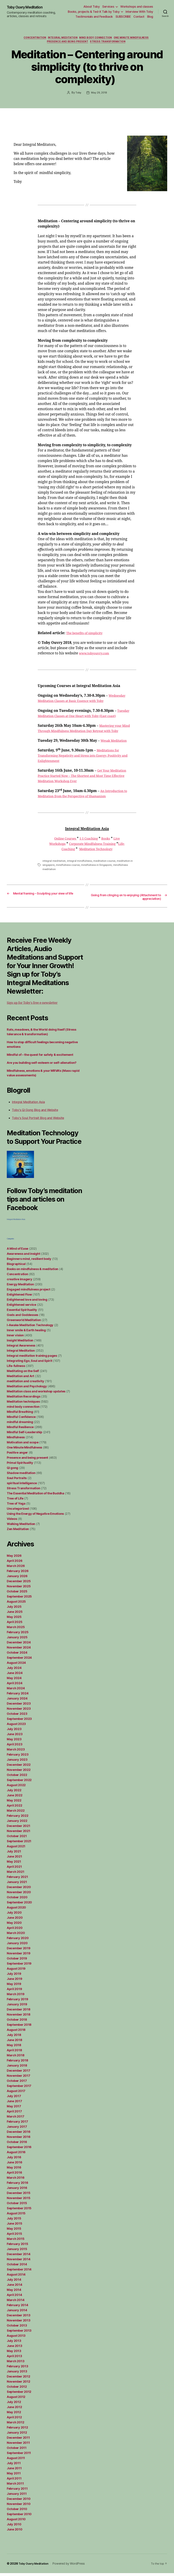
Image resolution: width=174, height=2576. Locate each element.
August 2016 (16, 2155)
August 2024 (16, 1665)
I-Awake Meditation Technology (30, 1328)
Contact (138, 16)
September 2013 (19, 2333)
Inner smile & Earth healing (26, 1333)
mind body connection (98, 38)
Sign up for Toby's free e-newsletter (32, 1006)
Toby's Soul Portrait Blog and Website (38, 1121)
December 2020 (19, 1890)
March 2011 (15, 2486)
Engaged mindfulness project (28, 1292)
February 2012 (17, 2430)
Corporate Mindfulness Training (93, 846)
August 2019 (16, 1971)
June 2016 (14, 2165)
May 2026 (14, 1558)
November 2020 (19, 1895)
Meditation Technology (96, 851)
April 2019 (14, 1992)
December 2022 (19, 1767)
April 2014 (14, 2298)
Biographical (16, 1267)
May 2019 (14, 1987)
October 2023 (17, 1716)
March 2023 (16, 1752)
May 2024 (14, 1681)
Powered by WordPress (72, 2566)
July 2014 (14, 2282)
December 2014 (18, 2257)
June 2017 (14, 2104)
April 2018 (14, 2053)
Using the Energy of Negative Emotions (35, 1516)
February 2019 (17, 2002)
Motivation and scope (23, 1445)
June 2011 (14, 2471)
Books (108, 840)
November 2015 (18, 2201)
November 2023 (19, 1711)
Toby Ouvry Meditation (28, 7)
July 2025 (14, 1609)
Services (108, 6)
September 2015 (19, 2211)
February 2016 (17, 2185)
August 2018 (16, 2032)
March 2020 (16, 1936)
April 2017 (14, 2114)
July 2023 (14, 1732)
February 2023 (18, 1757)
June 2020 (15, 1920)
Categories (10, 1242)
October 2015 (17, 2206)
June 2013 (14, 2349)
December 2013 (18, 2318)
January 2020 (17, 1946)
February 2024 (18, 1696)
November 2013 (18, 2323)
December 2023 (19, 1706)
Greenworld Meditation (24, 1323)
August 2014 (16, 2277)
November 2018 (18, 2017)
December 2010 (19, 2501)
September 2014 (19, 2272)
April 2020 (14, 1930)
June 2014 (14, 2287)
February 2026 (18, 1574)
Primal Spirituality (20, 1465)
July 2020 (14, 1915)
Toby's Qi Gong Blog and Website (35, 1113)
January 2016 (17, 2190)
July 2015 (14, 2221)
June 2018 (14, 2043)
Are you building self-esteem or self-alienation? (41, 1065)
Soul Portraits (17, 1481)
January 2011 (17, 2496)
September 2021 (19, 1844)
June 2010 (14, 2532)
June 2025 (15, 1614)
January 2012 (17, 2435)
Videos (12, 1521)
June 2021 (14, 1859)
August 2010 (16, 2522)
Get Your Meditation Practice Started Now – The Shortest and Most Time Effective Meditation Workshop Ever (84, 777)
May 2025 (14, 1619)
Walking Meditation (21, 1527)
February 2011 (17, 2491)
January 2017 (17, 2129)
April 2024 (14, 1686)
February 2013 (17, 2369)
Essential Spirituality (22, 1312)
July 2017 (14, 2099)
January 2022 (17, 1823)
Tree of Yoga (16, 1506)
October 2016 (17, 2145)
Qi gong (12, 1470)
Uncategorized (18, 1511)
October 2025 (17, 1594)
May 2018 (14, 2048)
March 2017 (15, 2119)
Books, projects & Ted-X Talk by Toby (93, 11)
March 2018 (15, 2058)
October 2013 (17, 2328)
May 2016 (14, 2170)
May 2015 (14, 2231)
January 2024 (17, 1701)
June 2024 (15, 1676)
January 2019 (17, 2007)
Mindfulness (16, 1440)
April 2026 (14, 1563)
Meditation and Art (20, 1379)
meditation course (105, 862)
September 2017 (19, 2089)
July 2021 (14, 1854)
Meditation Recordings (23, 1399)
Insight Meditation (20, 1343)
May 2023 (14, 1742)
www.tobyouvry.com (96, 655)
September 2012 (19, 2394)
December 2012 (18, 2379)
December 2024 (19, 1645)
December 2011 (18, 2440)
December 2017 (18, 2073)
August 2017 (16, 2094)
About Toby (91, 6)
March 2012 (15, 2425)
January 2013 (17, 2374)
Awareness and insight (23, 1256)
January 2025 (17, 1640)
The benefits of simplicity (87, 635)
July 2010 (14, 2527)
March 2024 (16, 1691)
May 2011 (14, 2476)
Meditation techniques (23, 1404)
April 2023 (14, 1747)
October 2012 (17, 2389)
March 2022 (15, 1813)
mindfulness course (68, 867)
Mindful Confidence (21, 1419)
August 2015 (16, 2216)
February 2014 (17, 2308)
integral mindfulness (80, 862)
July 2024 (14, 1670)
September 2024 (19, 1660)
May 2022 (14, 1803)
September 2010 (19, 2517)
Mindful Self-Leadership (24, 1435)
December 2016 (18, 2134)
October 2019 (17, 1961)
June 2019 (14, 1981)
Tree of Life (15, 1501)
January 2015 (17, 2252)
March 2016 (15, 2180)
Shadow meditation (21, 1476)
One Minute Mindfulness (137, 38)
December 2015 (18, 2196)
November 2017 (18, 2078)
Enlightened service (21, 1307)
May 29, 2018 (99, 94)
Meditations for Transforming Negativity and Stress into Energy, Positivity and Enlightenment (86, 757)
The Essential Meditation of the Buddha (35, 1496)
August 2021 (16, 1849)
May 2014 (14, 2292)
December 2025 (19, 1584)
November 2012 (18, 2384)
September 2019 (19, 1966)
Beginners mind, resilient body (29, 1261)
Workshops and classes (136, 6)
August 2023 (16, 1727)
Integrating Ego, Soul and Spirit (29, 1363)
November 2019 (18, 1956)
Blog (150, 16)
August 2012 (16, 2399)
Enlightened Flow (19, 1297)
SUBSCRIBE (123, 16)
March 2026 (16, 1569)
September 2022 (19, 1783)
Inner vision (15, 1338)
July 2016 (14, 2160)
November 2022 (19, 1772)
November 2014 (18, 2262)
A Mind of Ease (17, 1251)
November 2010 (19, 2507)
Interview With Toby (139, 11)
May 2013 (14, 2354)
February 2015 (17, 2247)
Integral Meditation (61, 38)
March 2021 (15, 1874)
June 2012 (14, 2410)
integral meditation (54, 862)
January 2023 (17, 1762)
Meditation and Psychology (27, 1389)
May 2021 (14, 1864)
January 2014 (17, 2313)
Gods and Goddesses (22, 1318)
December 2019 (18, 1951)
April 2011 (14, 2481)
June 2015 (14, 2226)
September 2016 (19, 2150)
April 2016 (14, 2175)
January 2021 (17, 1885)
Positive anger (17, 1455)
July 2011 (14, 2466)
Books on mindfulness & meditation (32, 1272)
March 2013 (15, 2364)
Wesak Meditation (116, 742)
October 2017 (17, 2083)
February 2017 (17, 2124)
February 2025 (18, 1635)
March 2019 (15, 1997)
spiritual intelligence (22, 1486)
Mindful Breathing (20, 1414)
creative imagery (19, 1282)
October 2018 (17, 2022)
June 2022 (14, 1798)
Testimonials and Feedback (94, 16)
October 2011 (17, 2450)
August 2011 (16, 2461)
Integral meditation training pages (32, 1358)
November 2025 (19, 1589)
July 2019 (14, 1976)
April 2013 (14, 2359)
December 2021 (18, 1829)
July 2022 (14, 1793)
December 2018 (18, 2012)
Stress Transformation (110, 43)
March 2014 (15, 2303)
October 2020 (17, 1900)
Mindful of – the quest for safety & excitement (40, 1057)
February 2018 (17, 2063)
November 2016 (18, 2139)
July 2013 (14, 2343)
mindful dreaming (20, 1425)
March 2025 (16, 1630)
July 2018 (14, 2038)
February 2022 (17, 1818)
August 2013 (16, 2338)
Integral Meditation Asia (28, 1105)
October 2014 (17, 2267)
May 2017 (14, 2109)
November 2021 (18, 1834)
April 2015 (14, 2236)
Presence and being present (66, 43)
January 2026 (17, 1579)
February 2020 (18, 1941)
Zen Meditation (18, 1532)
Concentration (30, 38)
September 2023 (19, 1721)
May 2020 (14, 1925)
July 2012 (14, 2405)
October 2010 (17, 2512)
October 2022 (17, 1778)
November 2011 (18, 2445)
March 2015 (15, 2241)
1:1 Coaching (89, 840)
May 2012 (14, 2415)
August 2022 (16, 1788)
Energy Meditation (20, 1287)
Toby (78, 94)
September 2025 (19, 1599)
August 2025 (16, 1604)
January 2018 (17, 2068)
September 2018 (19, 2027)
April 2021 (14, 1869)
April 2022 (14, 1808)
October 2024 (17, 1655)
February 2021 (17, 1879)
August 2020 (16, 1910)
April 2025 (14, 1625)
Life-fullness (16, 1369)
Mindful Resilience (20, 1430)
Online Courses (62, 840)
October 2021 (17, 1839)
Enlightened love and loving (27, 1302)
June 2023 (15, 1737)
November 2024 (19, 1650)
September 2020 (19, 1905)
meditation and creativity (25, 1384)
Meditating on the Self (23, 1374)
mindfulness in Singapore (97, 867)
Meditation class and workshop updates (36, 1394)
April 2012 (14, 2420)
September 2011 (19, 2456)
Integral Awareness (21, 1348)
